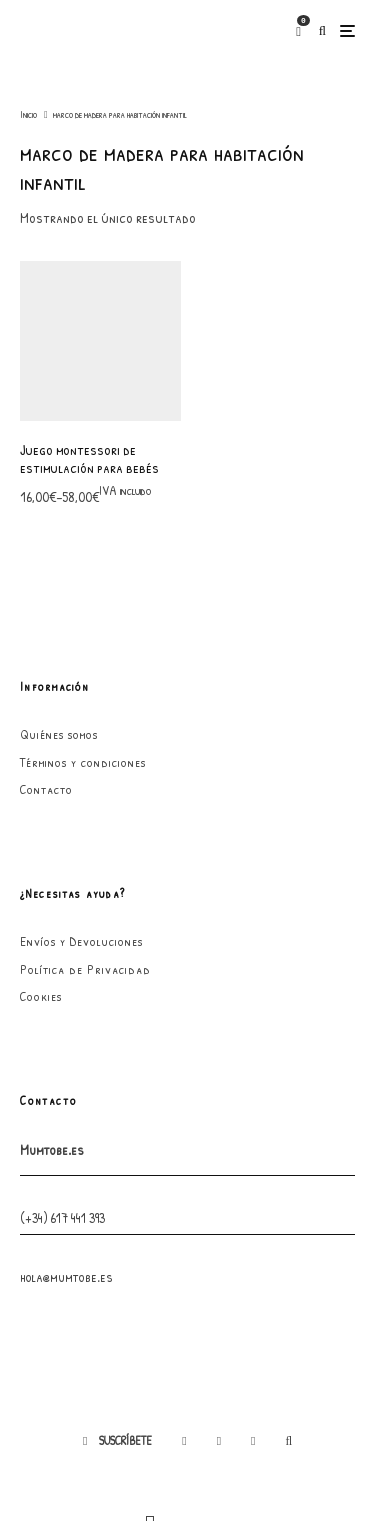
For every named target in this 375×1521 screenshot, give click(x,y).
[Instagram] (219, 1296)
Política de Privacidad (85, 824)
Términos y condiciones (83, 617)
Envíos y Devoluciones (81, 796)
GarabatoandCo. (188, 1470)
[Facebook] (184, 1296)
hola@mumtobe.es (66, 1131)
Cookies (41, 852)
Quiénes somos (59, 589)
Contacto (46, 644)
